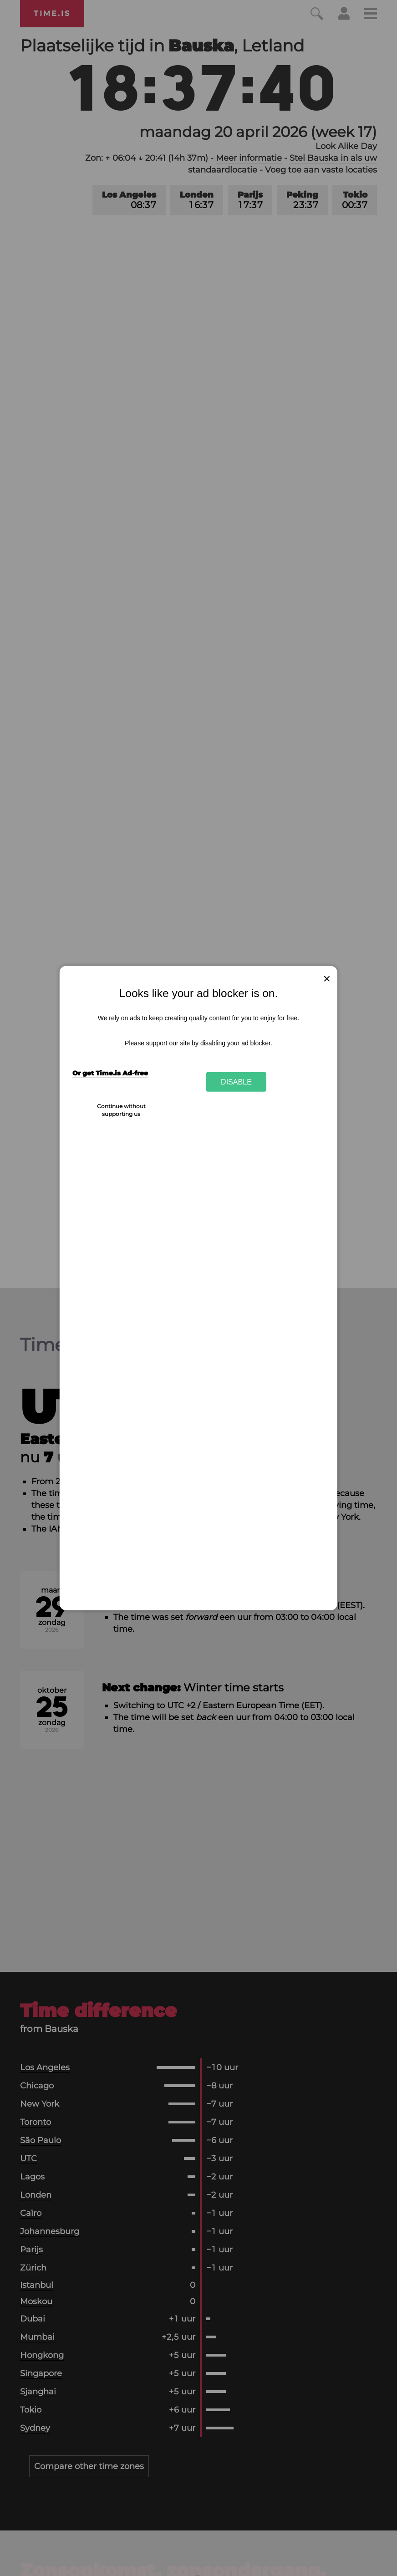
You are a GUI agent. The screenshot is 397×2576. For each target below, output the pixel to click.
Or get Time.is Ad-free (110, 1073)
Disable (236, 1082)
